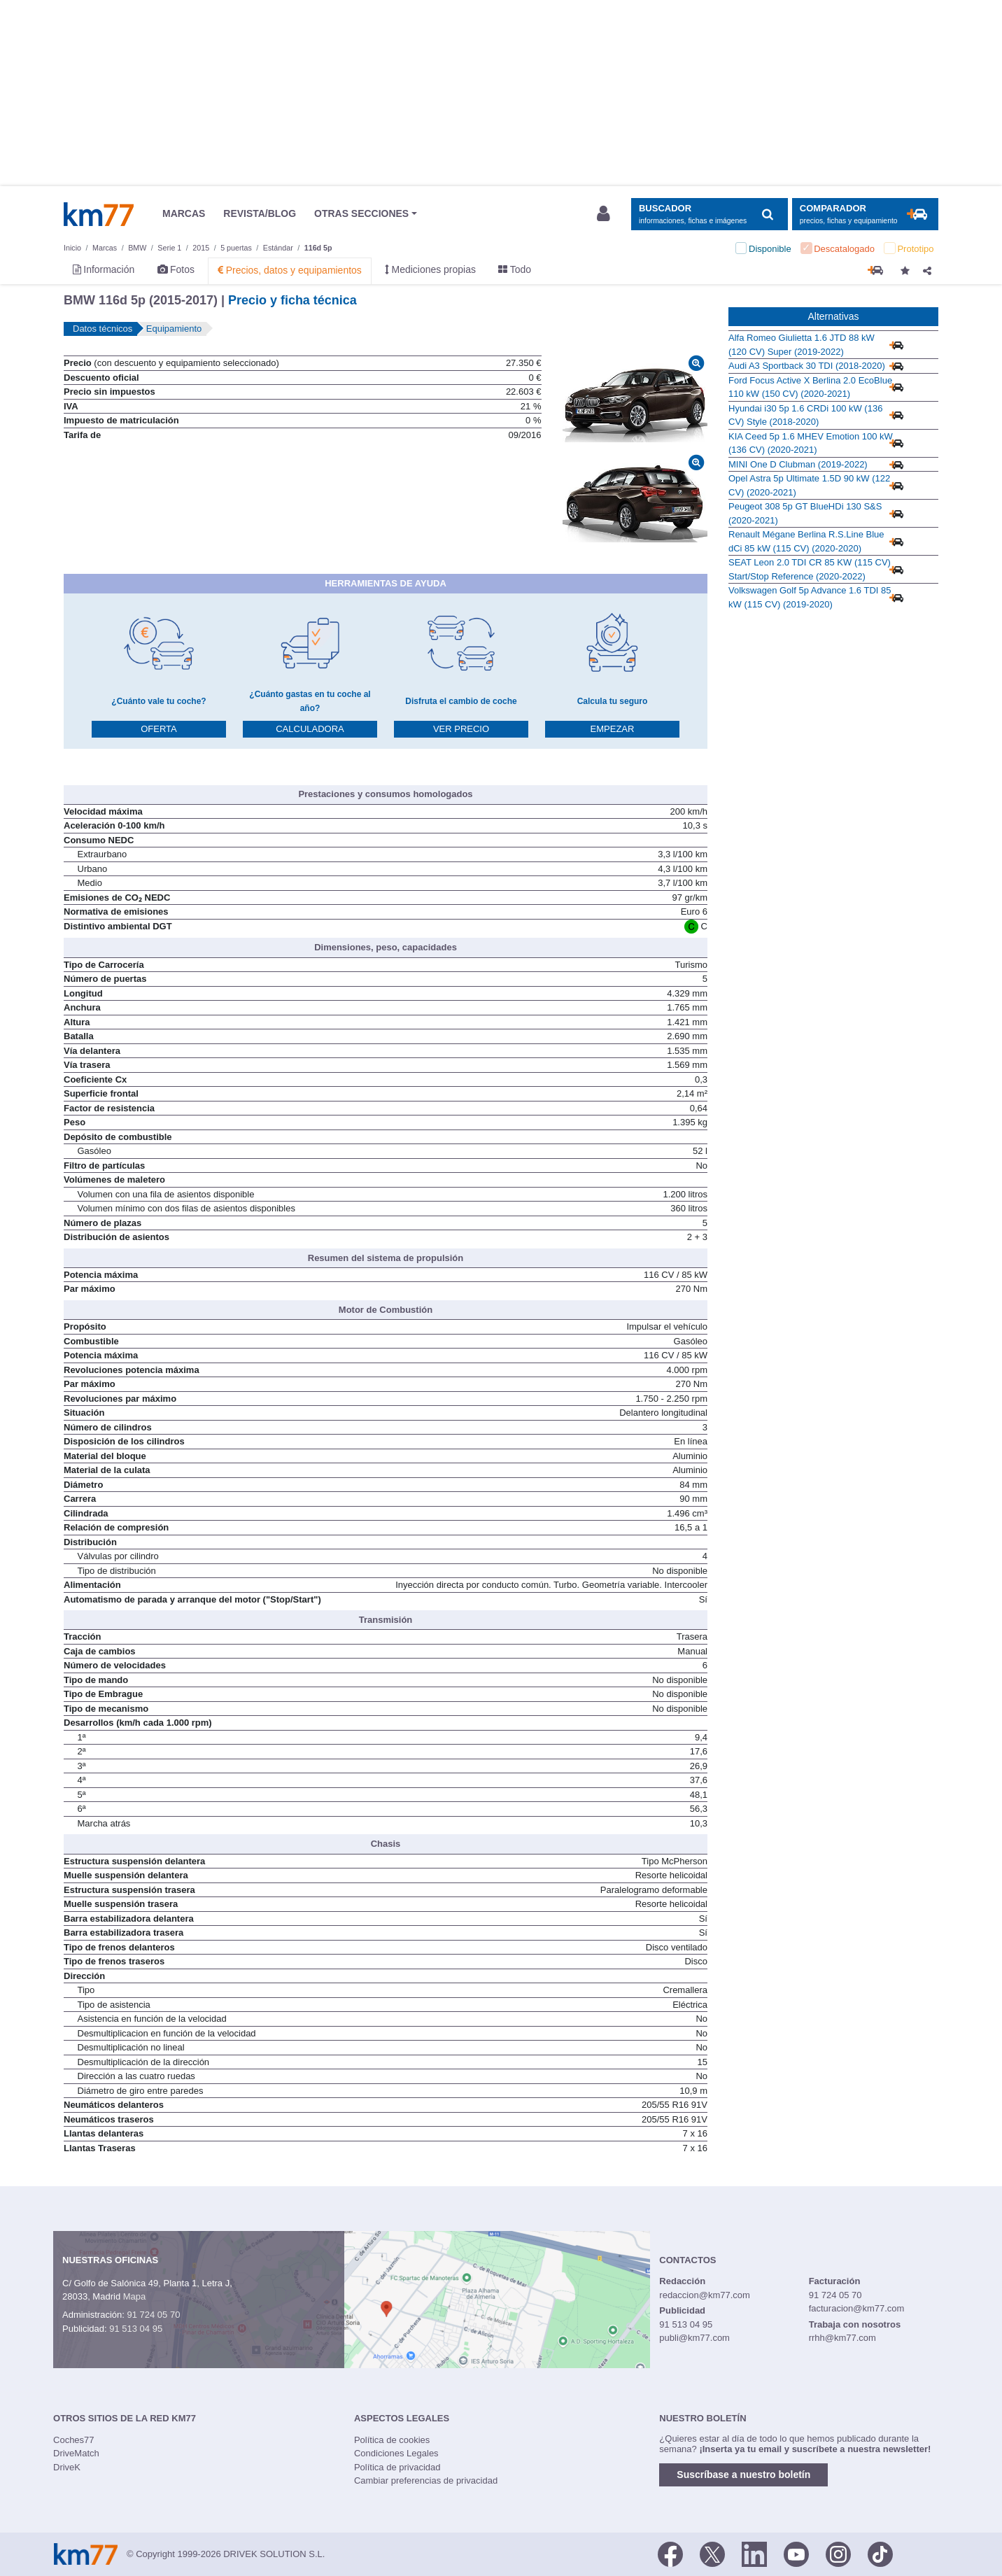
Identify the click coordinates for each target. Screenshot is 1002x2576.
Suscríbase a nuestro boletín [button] (743, 2474)
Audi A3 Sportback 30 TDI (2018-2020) (806, 365)
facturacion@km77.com (857, 2308)
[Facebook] (670, 2553)
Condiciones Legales (396, 2453)
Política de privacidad (397, 2467)
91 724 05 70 (153, 2314)
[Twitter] (712, 2553)
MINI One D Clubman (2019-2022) (798, 464)
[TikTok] (880, 2553)
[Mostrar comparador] (865, 214)
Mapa (134, 2296)
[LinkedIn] (754, 2553)
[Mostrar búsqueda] (709, 214)
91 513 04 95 (135, 2328)
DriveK (66, 2467)
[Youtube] (796, 2553)
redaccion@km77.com (704, 2295)
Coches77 (73, 2440)
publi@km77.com (694, 2337)
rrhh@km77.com (842, 2337)
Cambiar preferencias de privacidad (426, 2480)
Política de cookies (392, 2440)
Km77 (98, 214)
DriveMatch (76, 2453)
